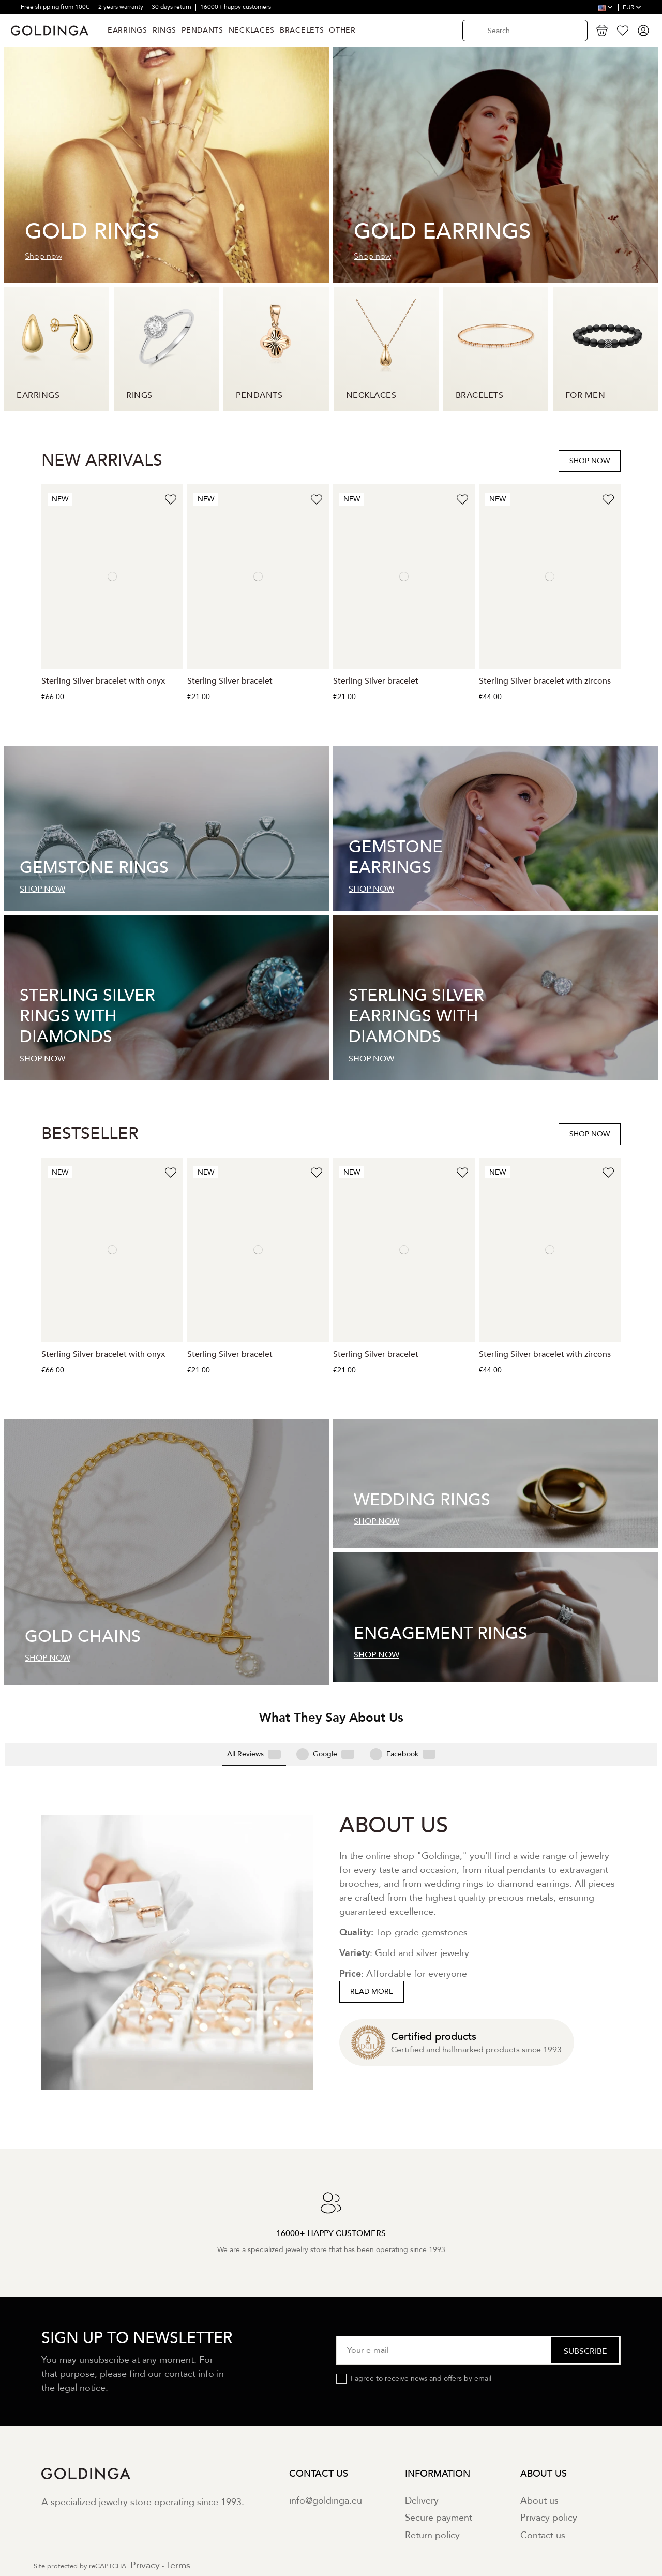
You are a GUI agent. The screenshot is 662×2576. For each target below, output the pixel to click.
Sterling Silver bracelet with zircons (545, 681)
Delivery (422, 2435)
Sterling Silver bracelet (230, 681)
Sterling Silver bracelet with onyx (103, 681)
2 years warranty (121, 7)
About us (539, 2435)
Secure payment (438, 2452)
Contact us (542, 2469)
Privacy (145, 2499)
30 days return (172, 7)
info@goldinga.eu (325, 2435)
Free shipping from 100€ (56, 7)
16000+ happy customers (235, 7)
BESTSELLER (90, 1133)
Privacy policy (548, 2452)
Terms (178, 2499)
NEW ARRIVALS (101, 460)
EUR (632, 7)
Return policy (432, 2469)
